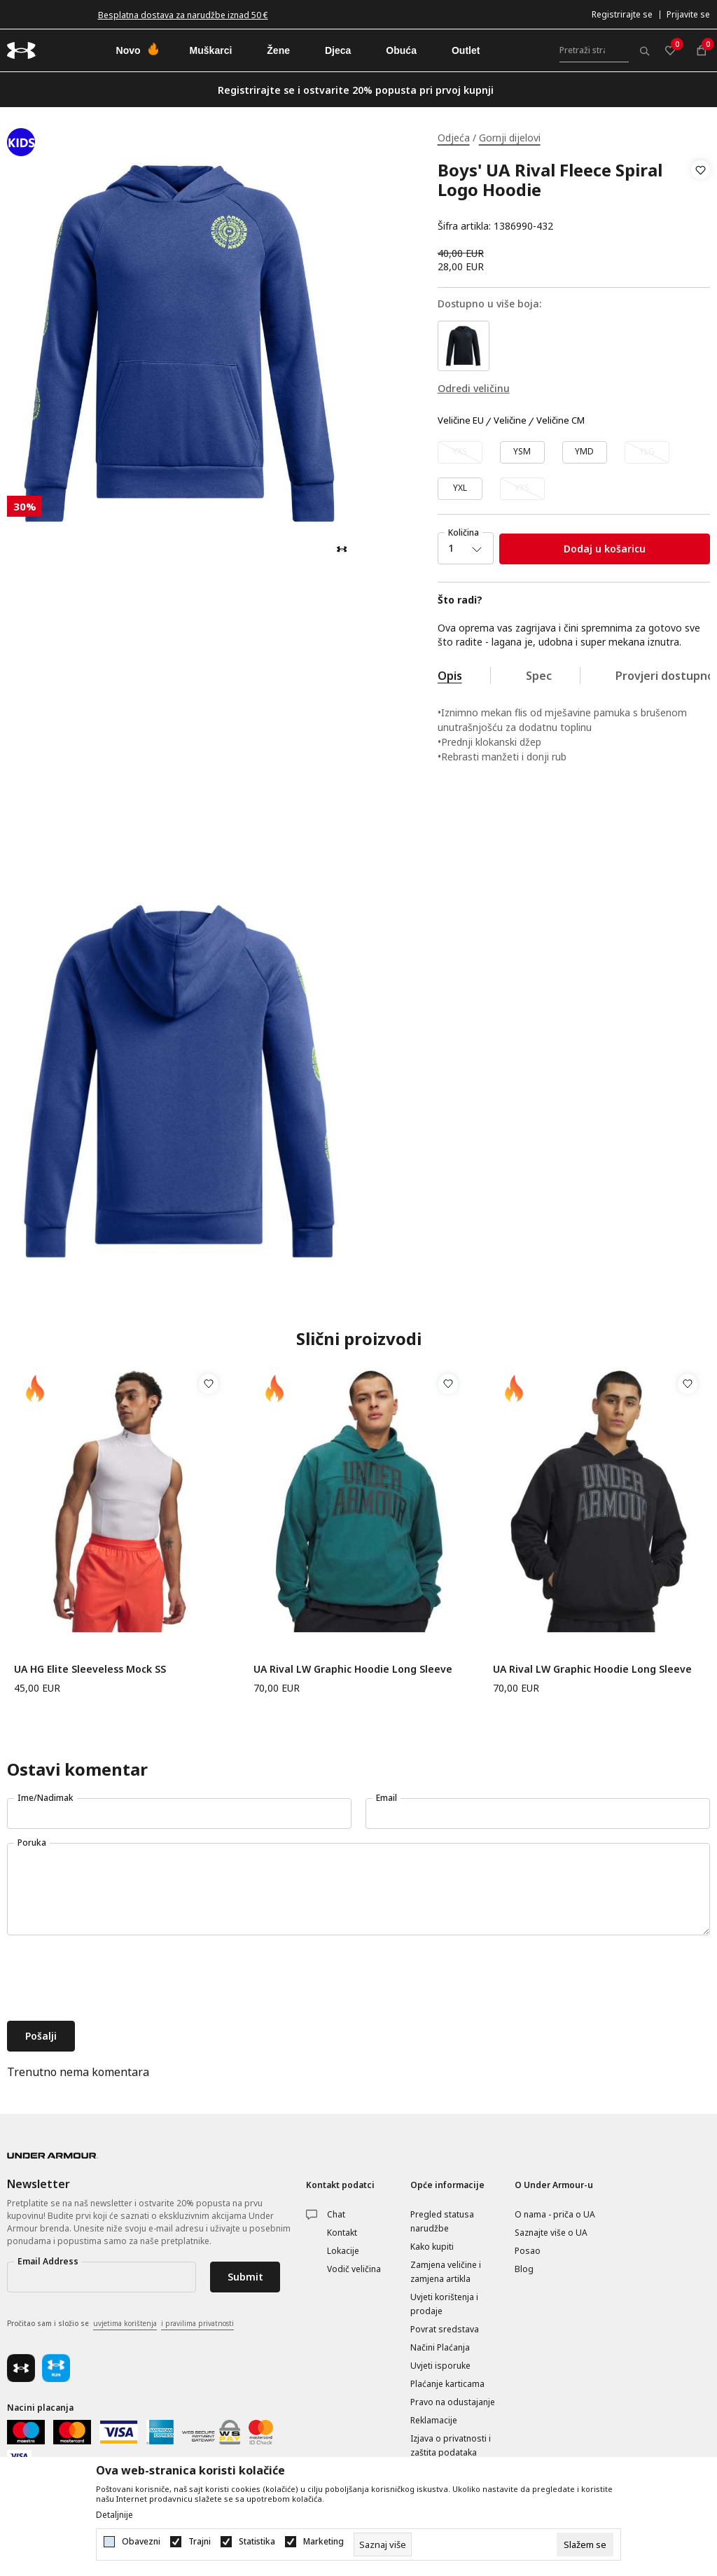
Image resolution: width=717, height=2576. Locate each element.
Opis (450, 675)
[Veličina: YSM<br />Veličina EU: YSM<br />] (522, 452)
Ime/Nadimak (46, 1798)
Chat (336, 2214)
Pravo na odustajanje (452, 2402)
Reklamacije (433, 2420)
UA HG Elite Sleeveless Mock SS (90, 1669)
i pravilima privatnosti (197, 2323)
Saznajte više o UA (551, 2233)
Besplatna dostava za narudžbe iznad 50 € (183, 15)
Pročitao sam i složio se (120, 2324)
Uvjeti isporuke (440, 2366)
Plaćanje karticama (447, 2384)
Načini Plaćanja (440, 2347)
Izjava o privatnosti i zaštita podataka (450, 2445)
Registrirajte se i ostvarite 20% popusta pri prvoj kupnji (356, 90)
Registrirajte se (622, 14)
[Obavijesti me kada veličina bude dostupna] (460, 452)
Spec (539, 675)
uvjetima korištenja (125, 2323)
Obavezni (141, 2541)
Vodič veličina (354, 2269)
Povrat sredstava (444, 2329)
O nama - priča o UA (555, 2214)
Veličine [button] (510, 420)
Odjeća (454, 137)
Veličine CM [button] (560, 420)
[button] (700, 198)
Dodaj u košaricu (605, 548)
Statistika (257, 2541)
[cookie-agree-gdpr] (585, 2544)
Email (386, 1798)
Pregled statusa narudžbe (442, 2221)
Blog (524, 2269)
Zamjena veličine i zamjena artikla (445, 2272)
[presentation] (113, 1979)
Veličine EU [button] (461, 420)
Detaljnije (114, 2515)
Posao (528, 2251)
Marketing (323, 2541)
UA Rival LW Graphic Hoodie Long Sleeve (352, 1669)
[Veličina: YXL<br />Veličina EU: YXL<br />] (460, 489)
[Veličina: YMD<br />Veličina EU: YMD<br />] (584, 452)
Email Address (48, 2261)
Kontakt (342, 2233)
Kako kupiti (432, 2247)
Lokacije (343, 2251)
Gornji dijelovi (510, 137)
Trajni (199, 2541)
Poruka (32, 1843)
